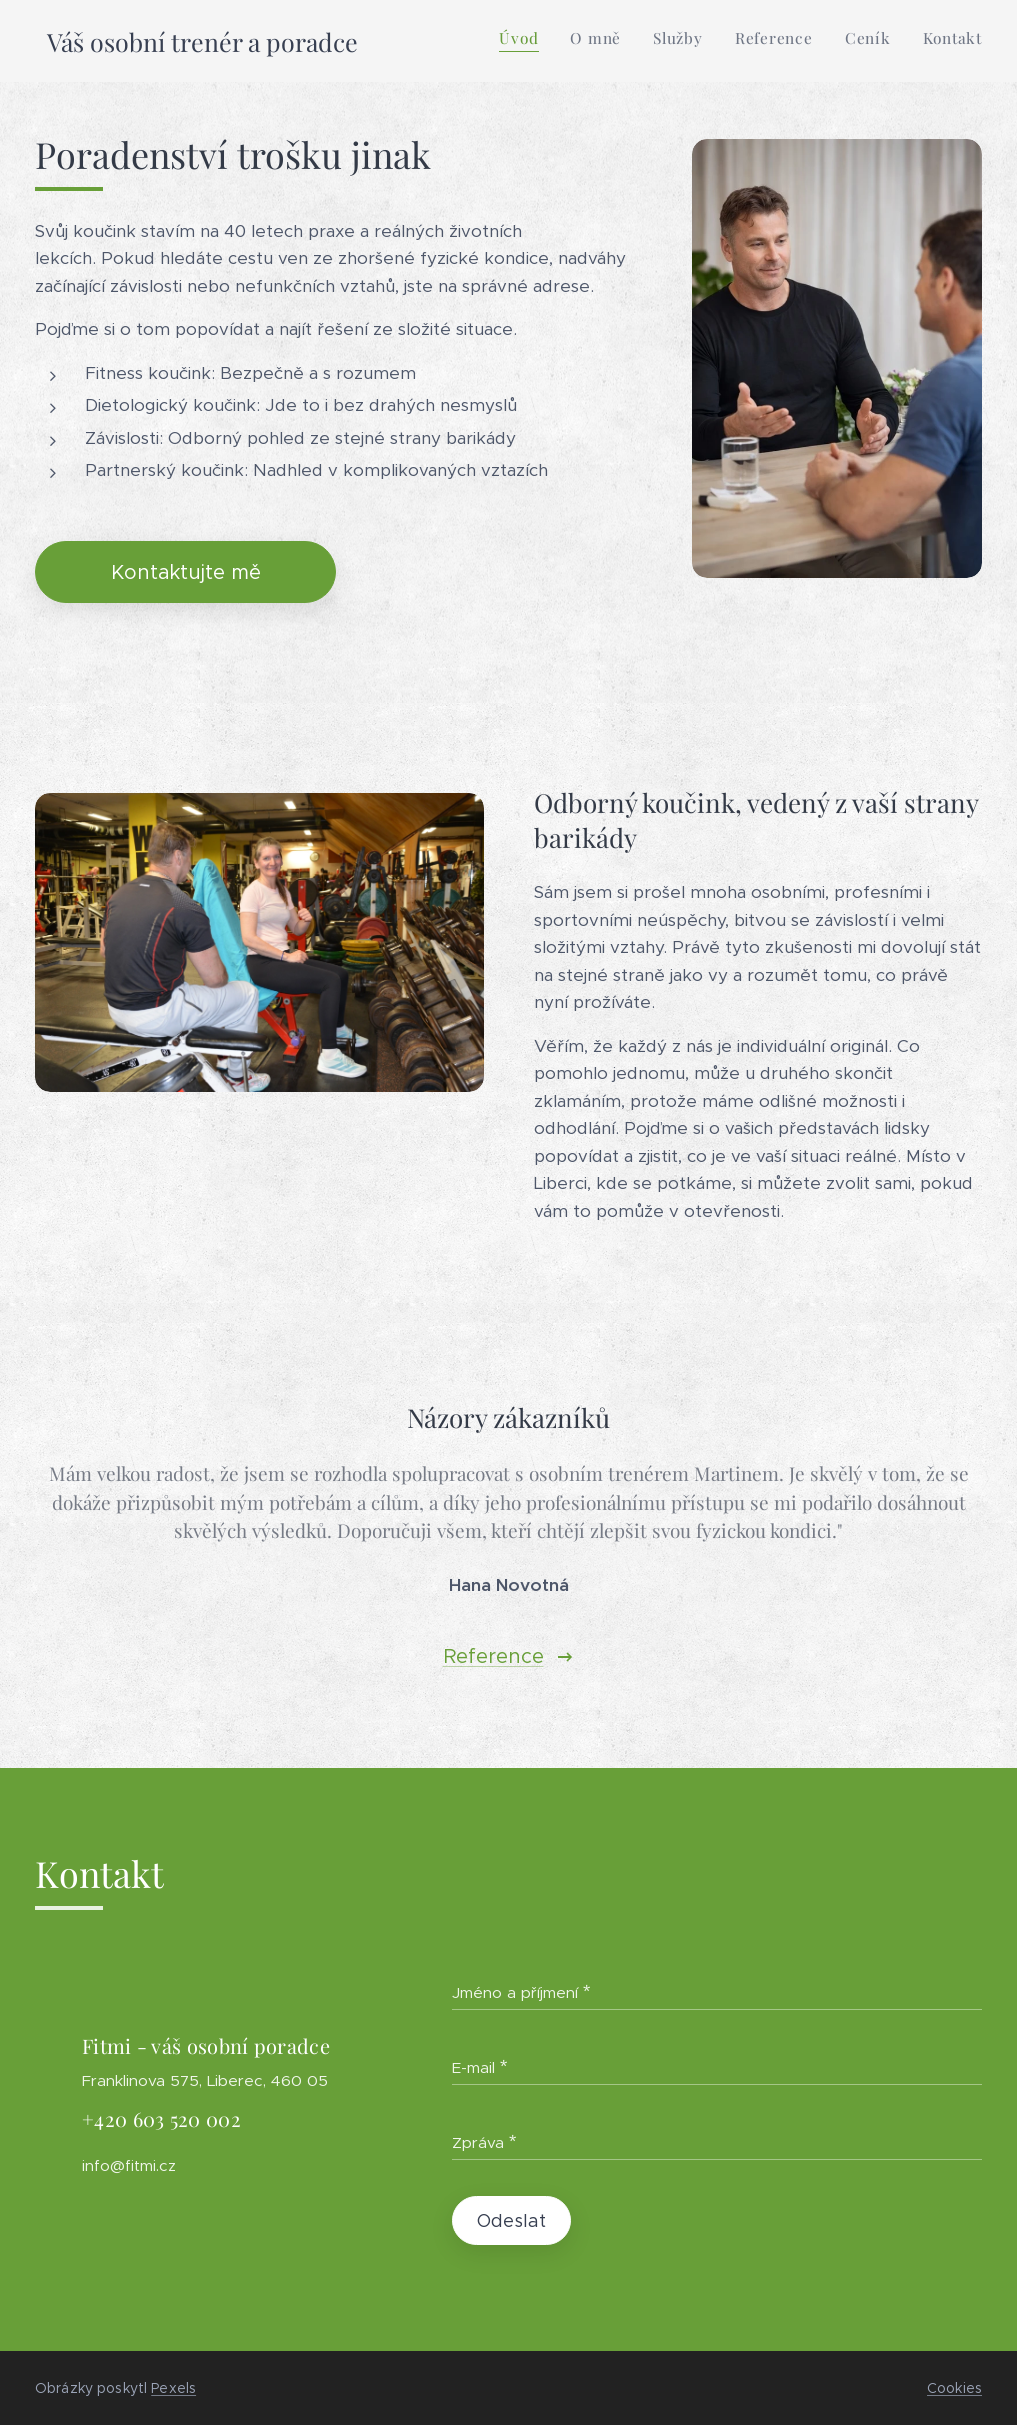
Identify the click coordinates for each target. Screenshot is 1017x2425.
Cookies (954, 2388)
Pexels (173, 2388)
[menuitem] (827, 41)
